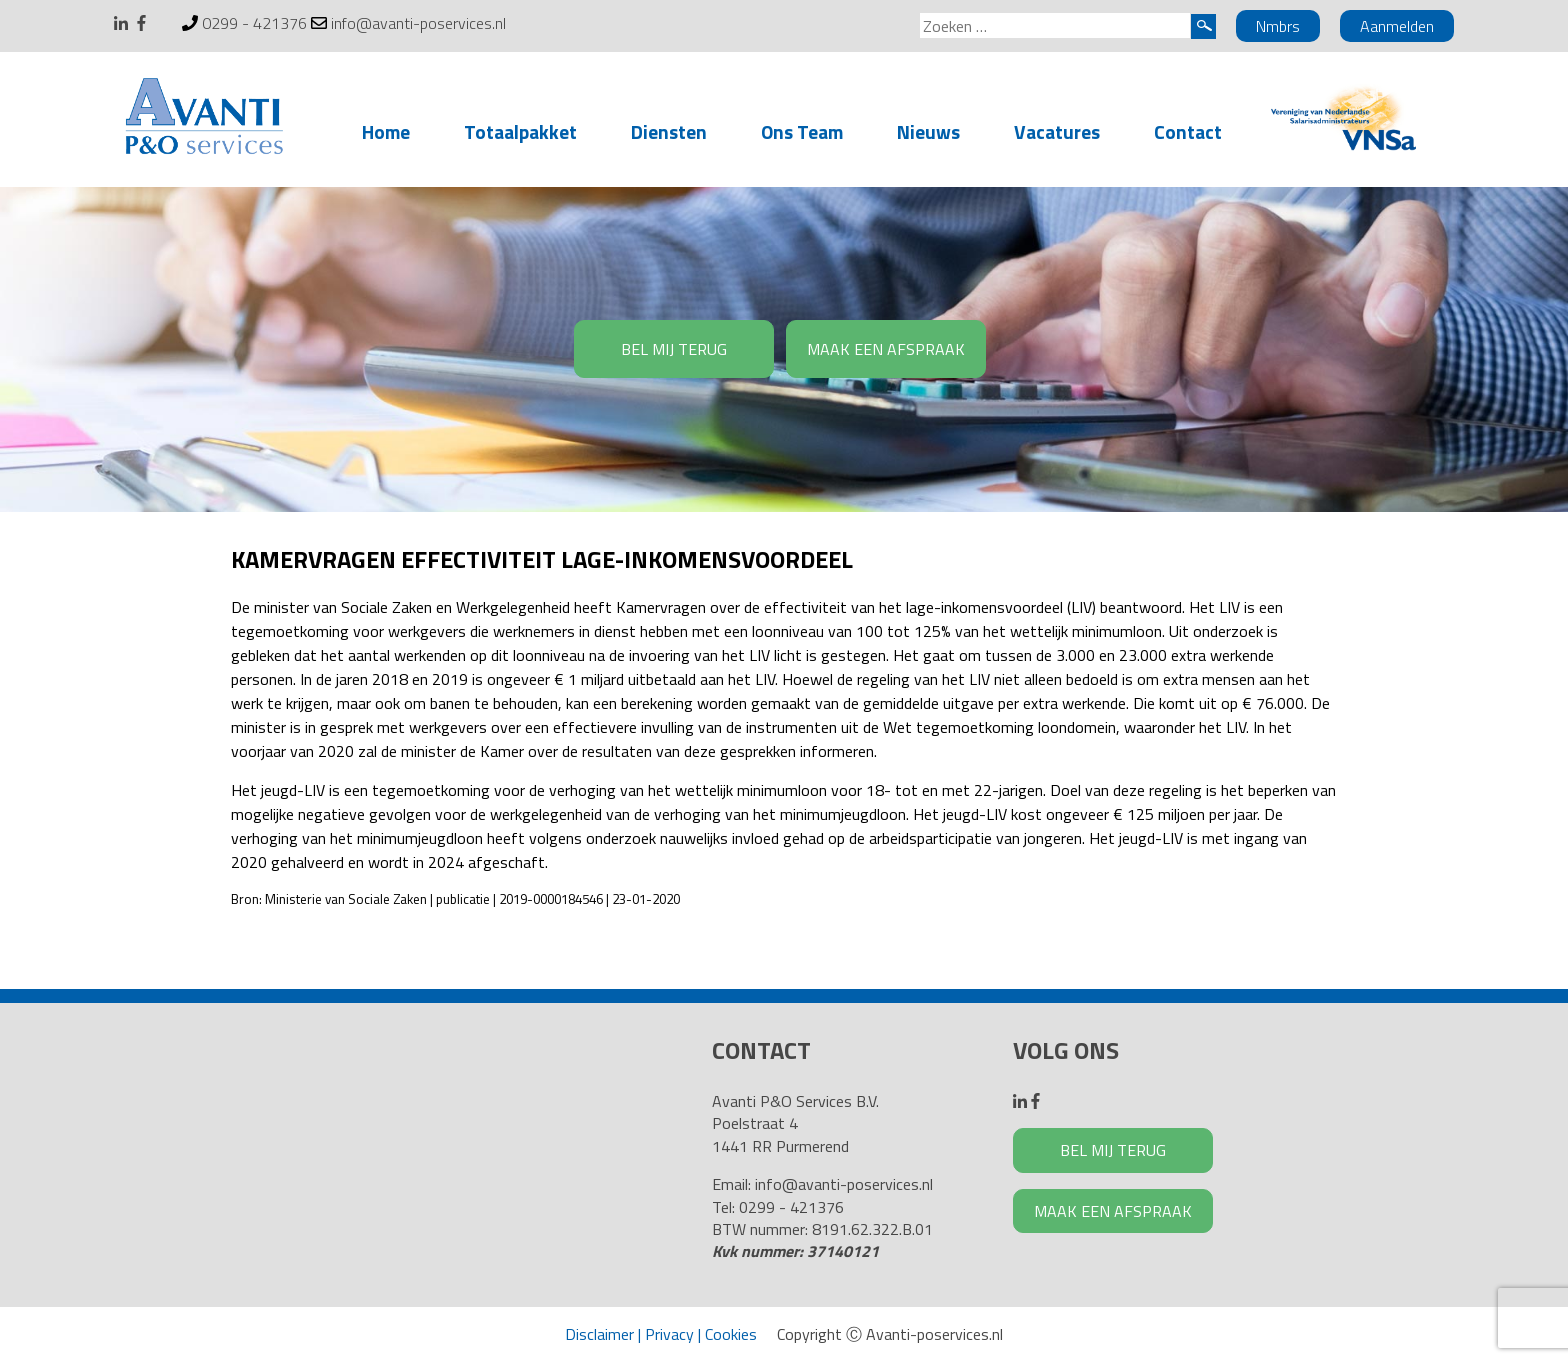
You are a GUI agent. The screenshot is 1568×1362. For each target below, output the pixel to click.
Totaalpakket (520, 131)
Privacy (669, 1334)
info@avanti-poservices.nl (418, 23)
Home (386, 131)
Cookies (731, 1334)
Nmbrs (1278, 26)
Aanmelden (1397, 26)
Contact (1188, 131)
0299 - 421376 (254, 23)
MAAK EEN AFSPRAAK (886, 349)
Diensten (669, 131)
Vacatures (1057, 131)
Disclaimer (599, 1334)
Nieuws (928, 131)
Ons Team (802, 131)
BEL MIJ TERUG (674, 349)
